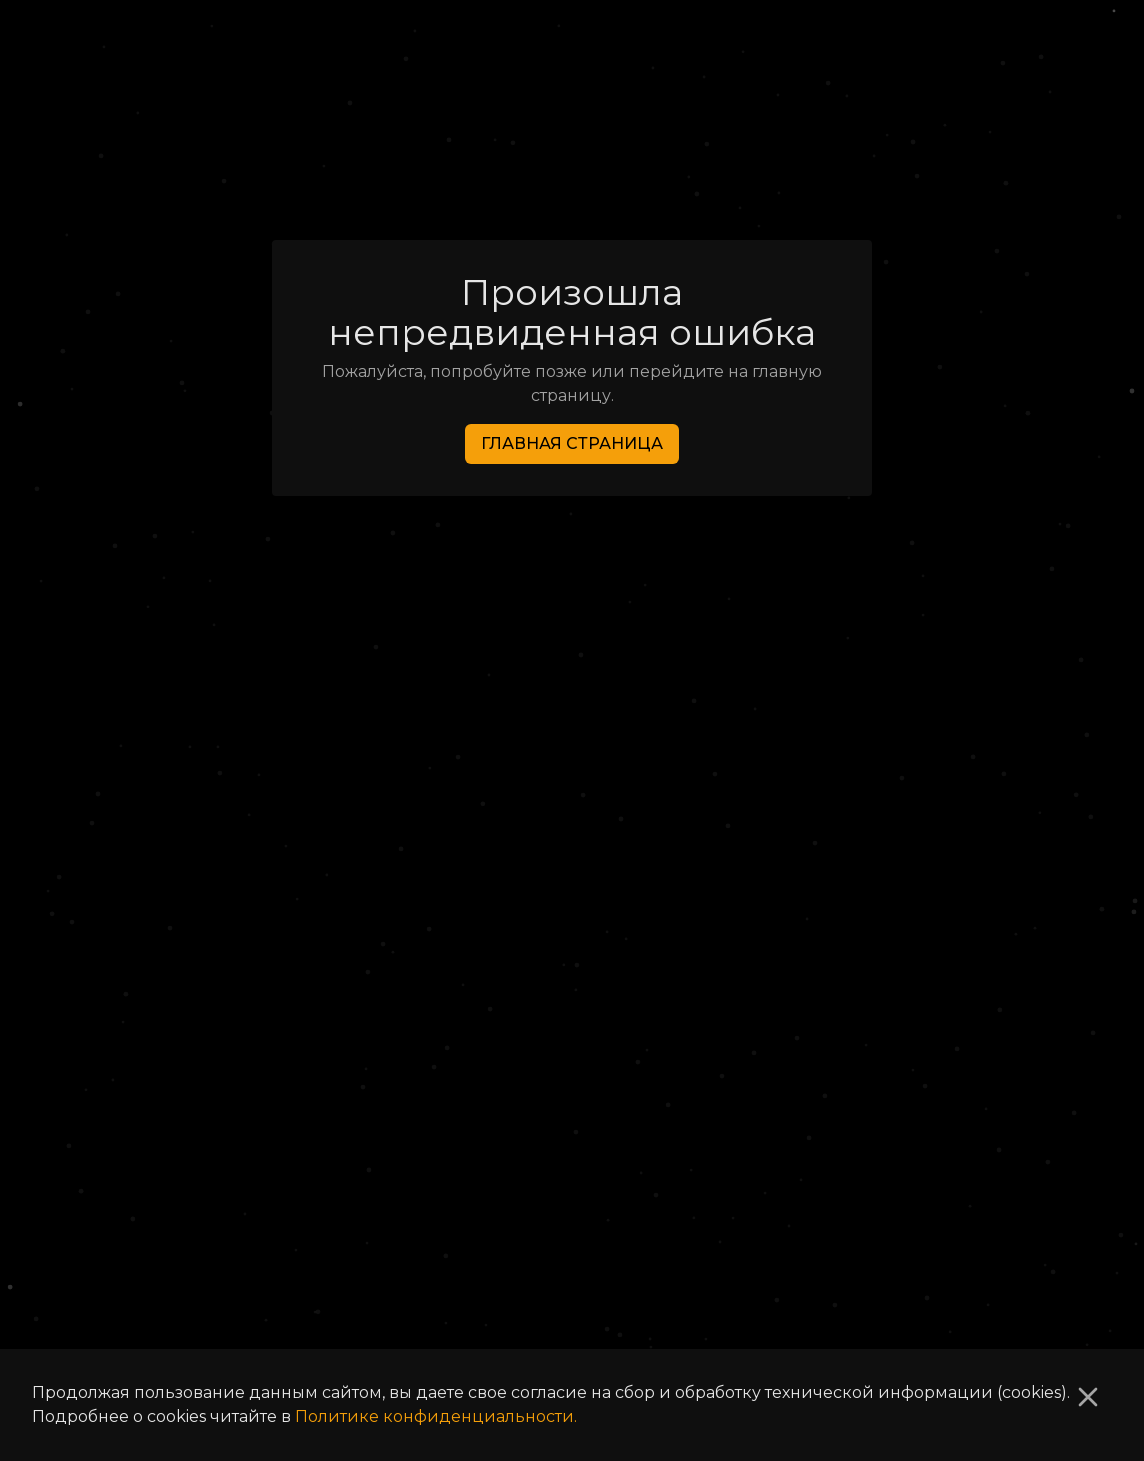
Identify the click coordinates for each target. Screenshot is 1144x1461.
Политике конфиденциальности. (436, 1416)
